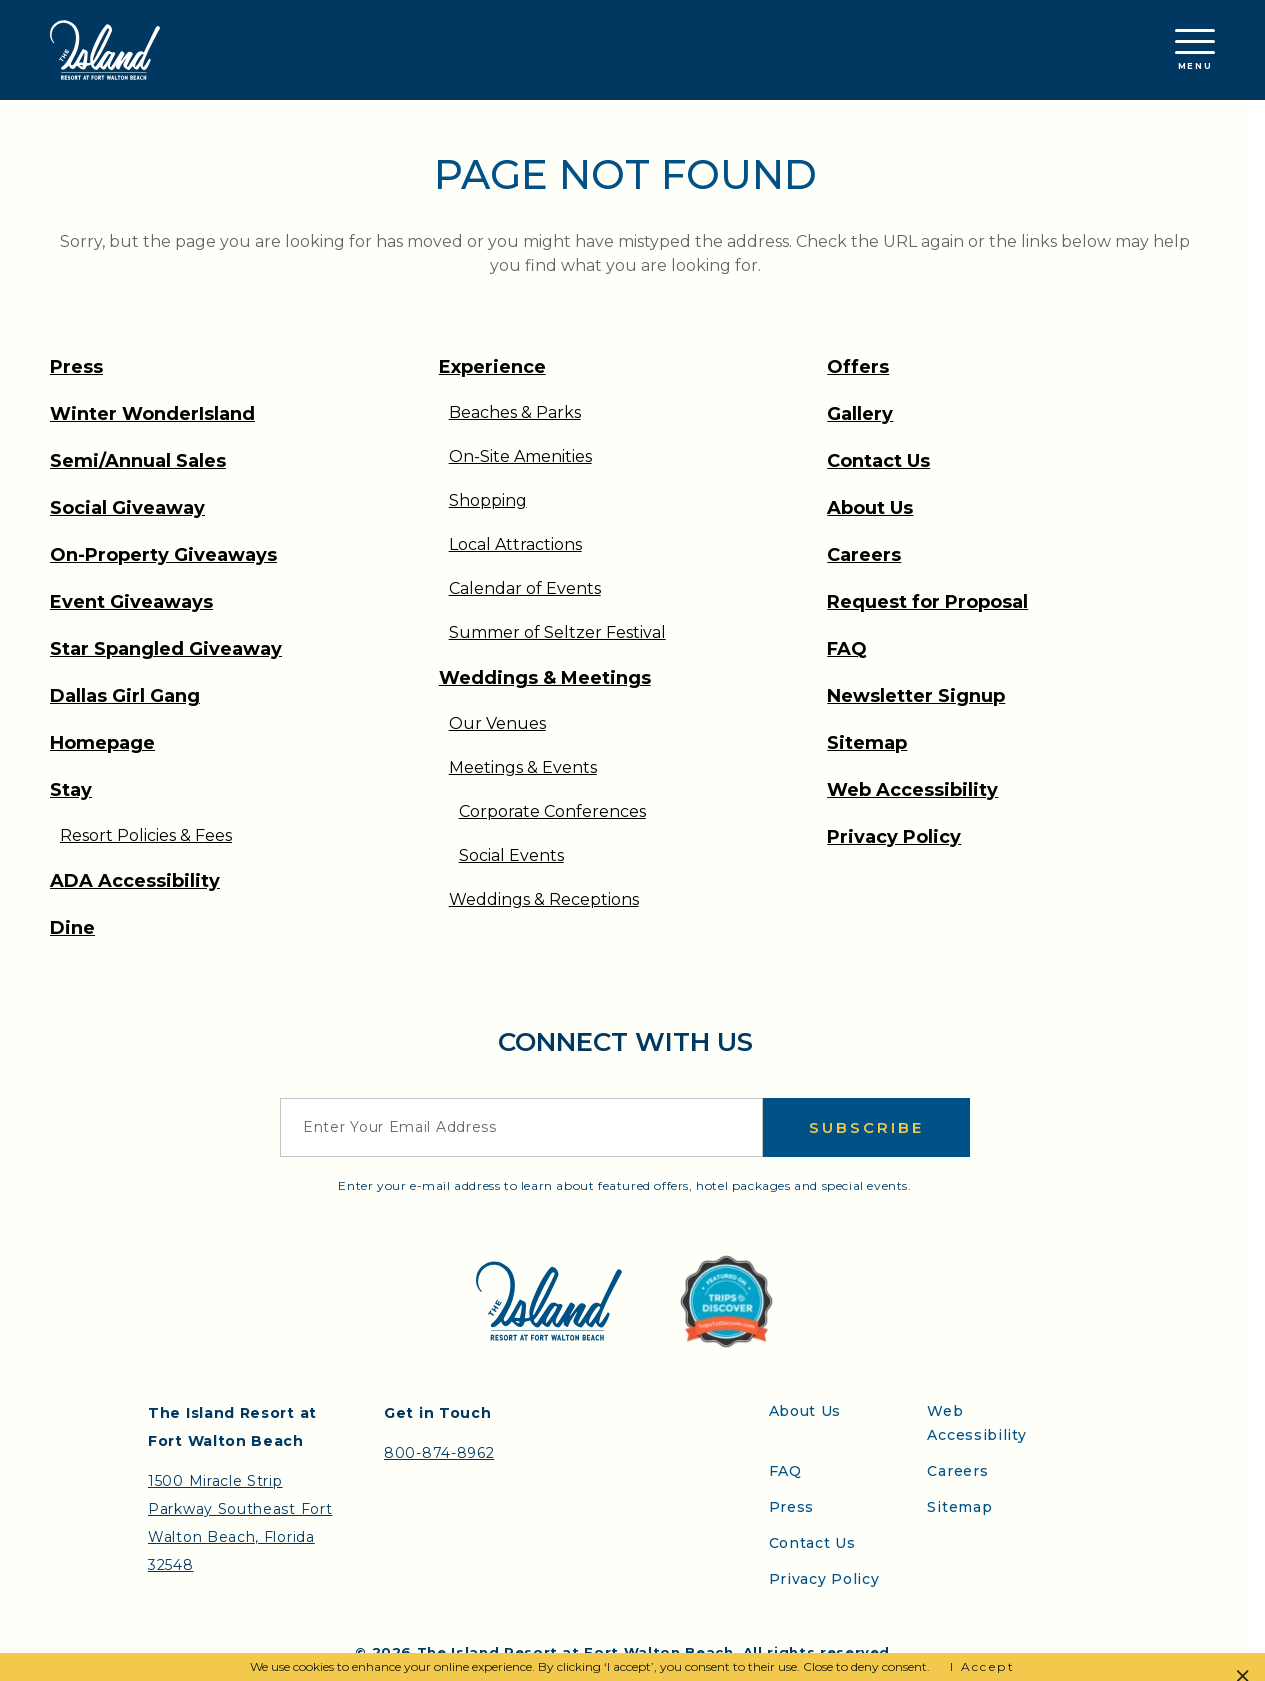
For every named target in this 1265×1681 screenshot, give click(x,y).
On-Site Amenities (520, 456)
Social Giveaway (127, 508)
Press (76, 367)
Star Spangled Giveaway (166, 649)
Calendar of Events (525, 588)
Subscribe (866, 1127)
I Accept (982, 1666)
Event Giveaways (131, 602)
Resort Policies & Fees (146, 835)
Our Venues (497, 723)
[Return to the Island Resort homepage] (105, 50)
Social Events (511, 855)
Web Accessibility (912, 790)
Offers (858, 367)
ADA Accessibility (135, 881)
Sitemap (867, 743)
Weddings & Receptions (544, 899)
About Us (870, 508)
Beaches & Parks (515, 412)
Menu (1195, 50)
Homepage (102, 743)
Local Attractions (515, 544)
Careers (864, 555)
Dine (72, 928)
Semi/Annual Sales (138, 461)
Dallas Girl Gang (125, 696)
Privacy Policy (894, 837)
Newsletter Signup (916, 696)
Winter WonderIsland (152, 414)
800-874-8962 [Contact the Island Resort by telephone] (439, 1453)
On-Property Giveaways (163, 555)
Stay (71, 790)
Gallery (860, 414)
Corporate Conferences (552, 811)
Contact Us (878, 461)
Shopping (488, 500)
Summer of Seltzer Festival (557, 632)
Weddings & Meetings (545, 678)
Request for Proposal (927, 602)
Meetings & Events (523, 767)
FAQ (847, 649)
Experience (492, 367)
